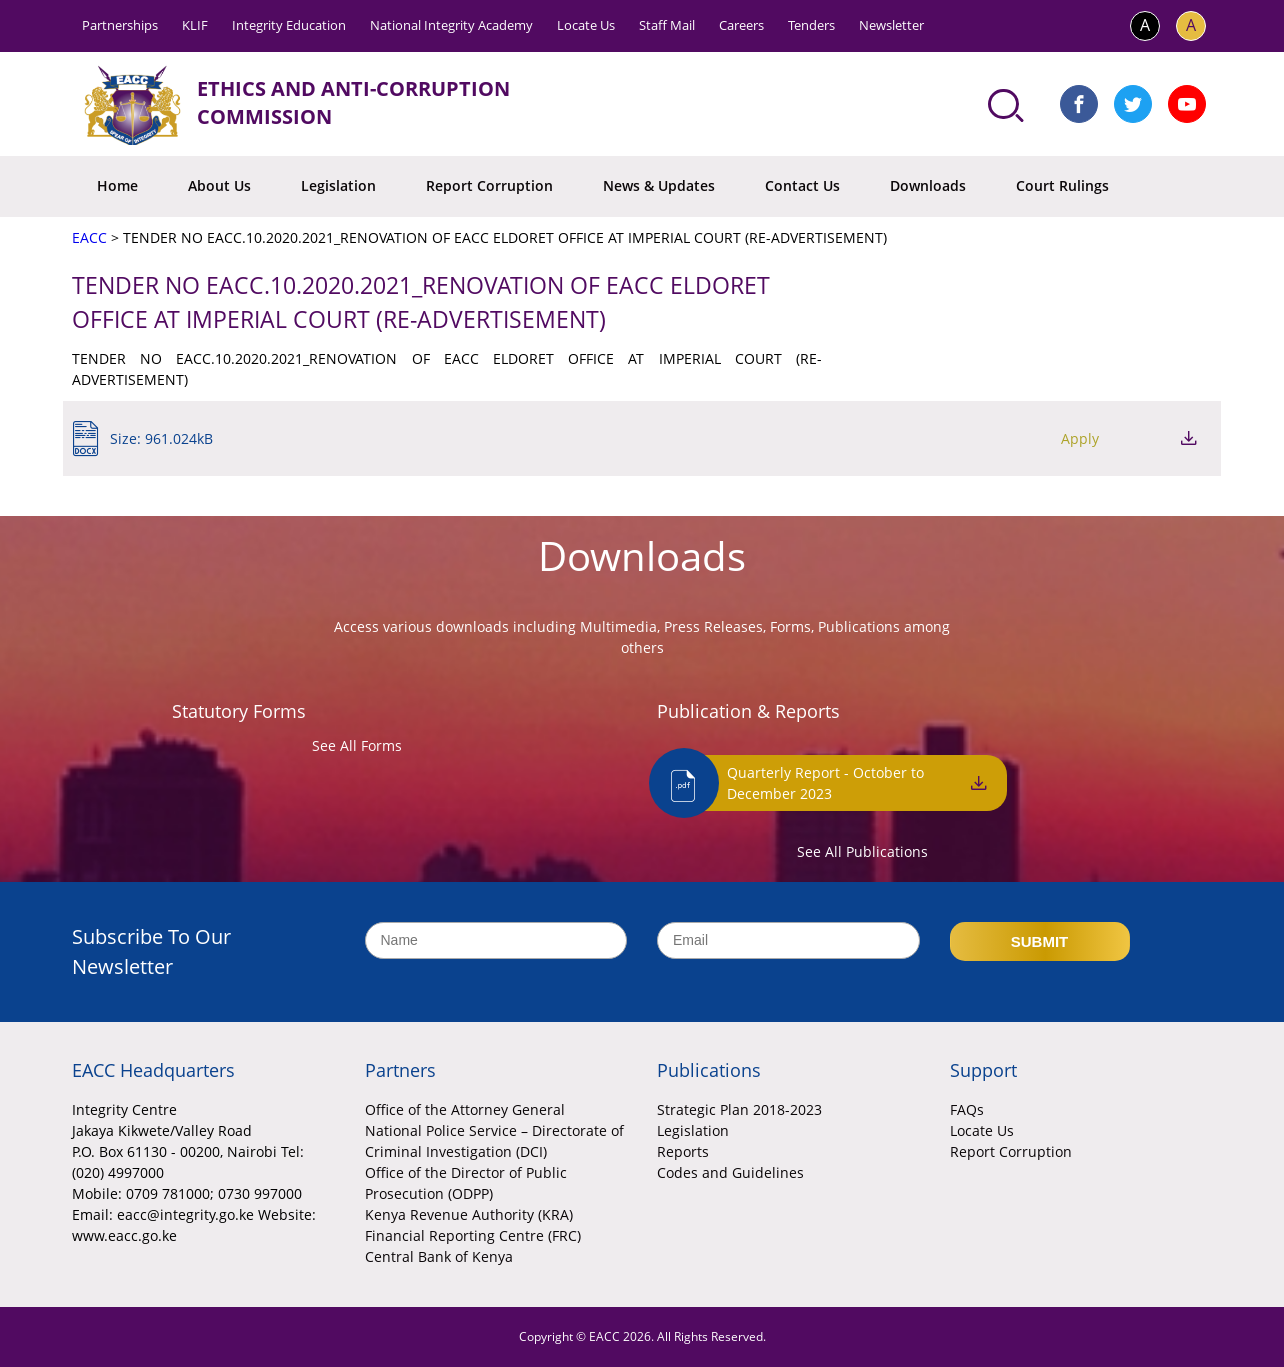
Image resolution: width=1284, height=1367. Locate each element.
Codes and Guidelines (730, 1172)
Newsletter (891, 25)
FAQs (967, 1109)
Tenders (811, 25)
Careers (741, 25)
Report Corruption (489, 185)
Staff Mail (667, 25)
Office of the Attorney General (465, 1109)
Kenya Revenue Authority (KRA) (469, 1214)
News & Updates (659, 185)
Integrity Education (289, 25)
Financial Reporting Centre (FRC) (473, 1235)
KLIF (195, 25)
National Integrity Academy (451, 25)
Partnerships (120, 25)
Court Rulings (1062, 185)
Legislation (338, 185)
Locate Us (586, 25)
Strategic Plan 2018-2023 (739, 1109)
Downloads (928, 185)
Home (117, 185)
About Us (219, 185)
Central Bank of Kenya (439, 1256)
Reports (683, 1151)
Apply (1080, 438)
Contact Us (802, 185)
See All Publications (862, 851)
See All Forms (357, 745)
